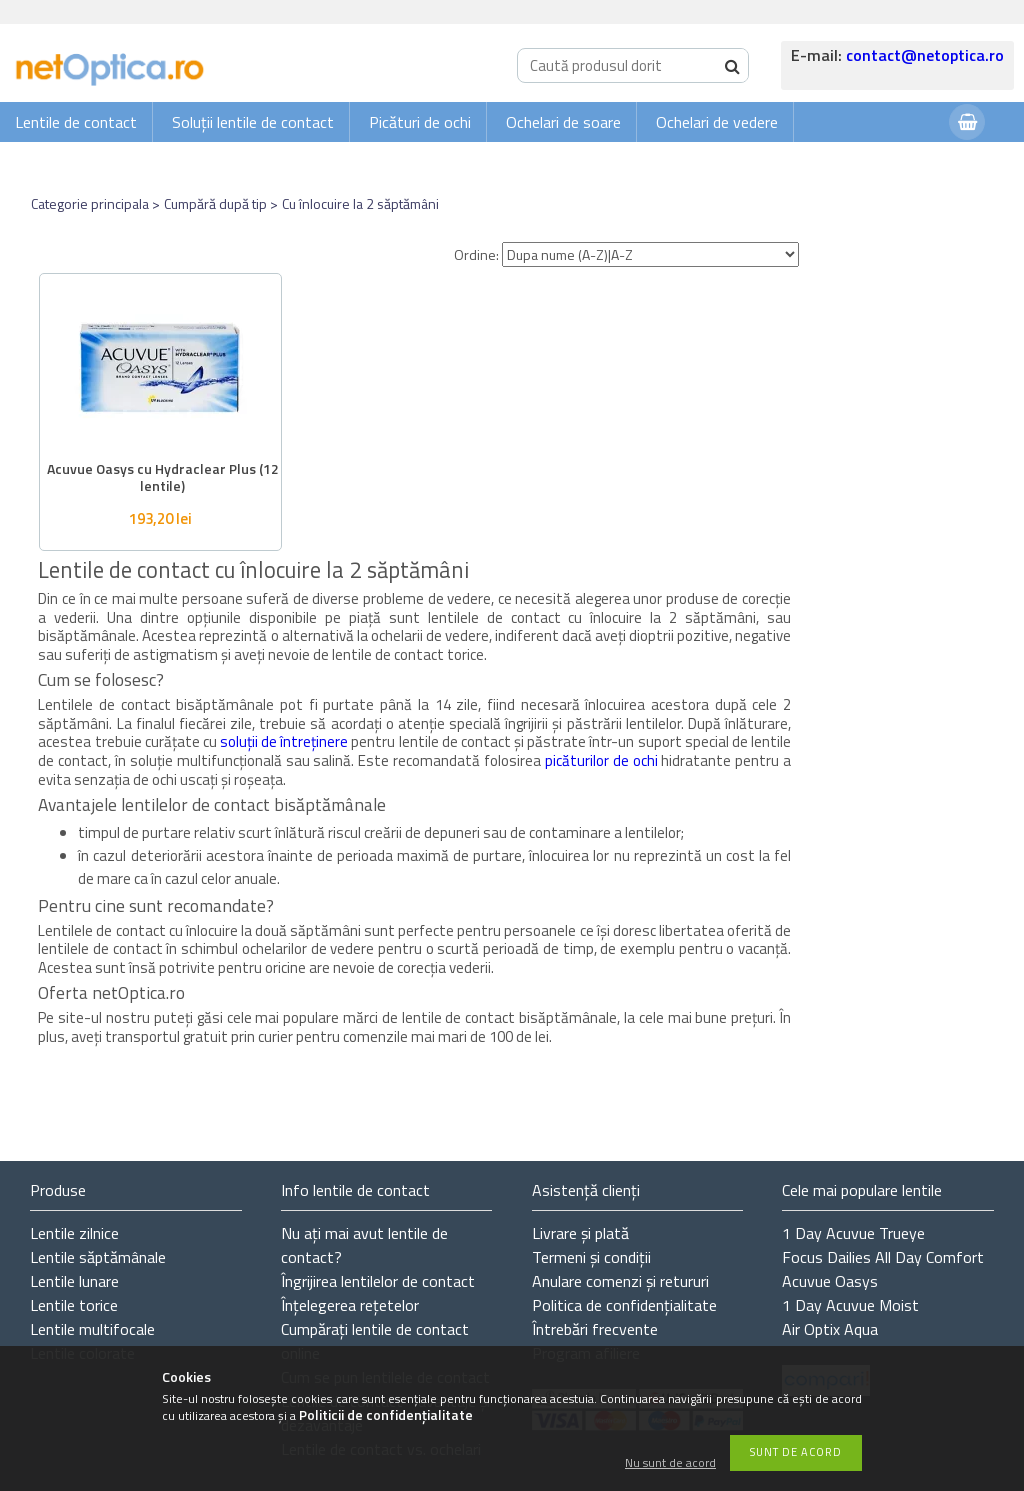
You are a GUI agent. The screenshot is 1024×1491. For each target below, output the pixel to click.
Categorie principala (90, 203)
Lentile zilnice (74, 1233)
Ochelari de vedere (717, 122)
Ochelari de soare (563, 122)
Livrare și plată (580, 1233)
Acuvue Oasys (830, 1281)
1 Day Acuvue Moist (850, 1305)
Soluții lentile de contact (253, 122)
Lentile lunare (74, 1281)
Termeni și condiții (591, 1257)
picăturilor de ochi (601, 760)
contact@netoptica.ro (925, 55)
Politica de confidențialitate (624, 1305)
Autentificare (884, 161)
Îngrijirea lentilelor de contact (378, 1281)
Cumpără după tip (215, 203)
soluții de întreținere (284, 741)
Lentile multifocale (92, 1329)
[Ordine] (650, 254)
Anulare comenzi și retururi (620, 1281)
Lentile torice (74, 1305)
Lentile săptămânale (98, 1257)
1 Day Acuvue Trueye (853, 1233)
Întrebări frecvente (595, 1329)
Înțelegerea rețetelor (350, 1305)
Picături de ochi (420, 122)
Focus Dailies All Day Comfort (883, 1257)
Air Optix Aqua (830, 1329)
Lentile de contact (76, 122)
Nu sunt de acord (670, 1463)
